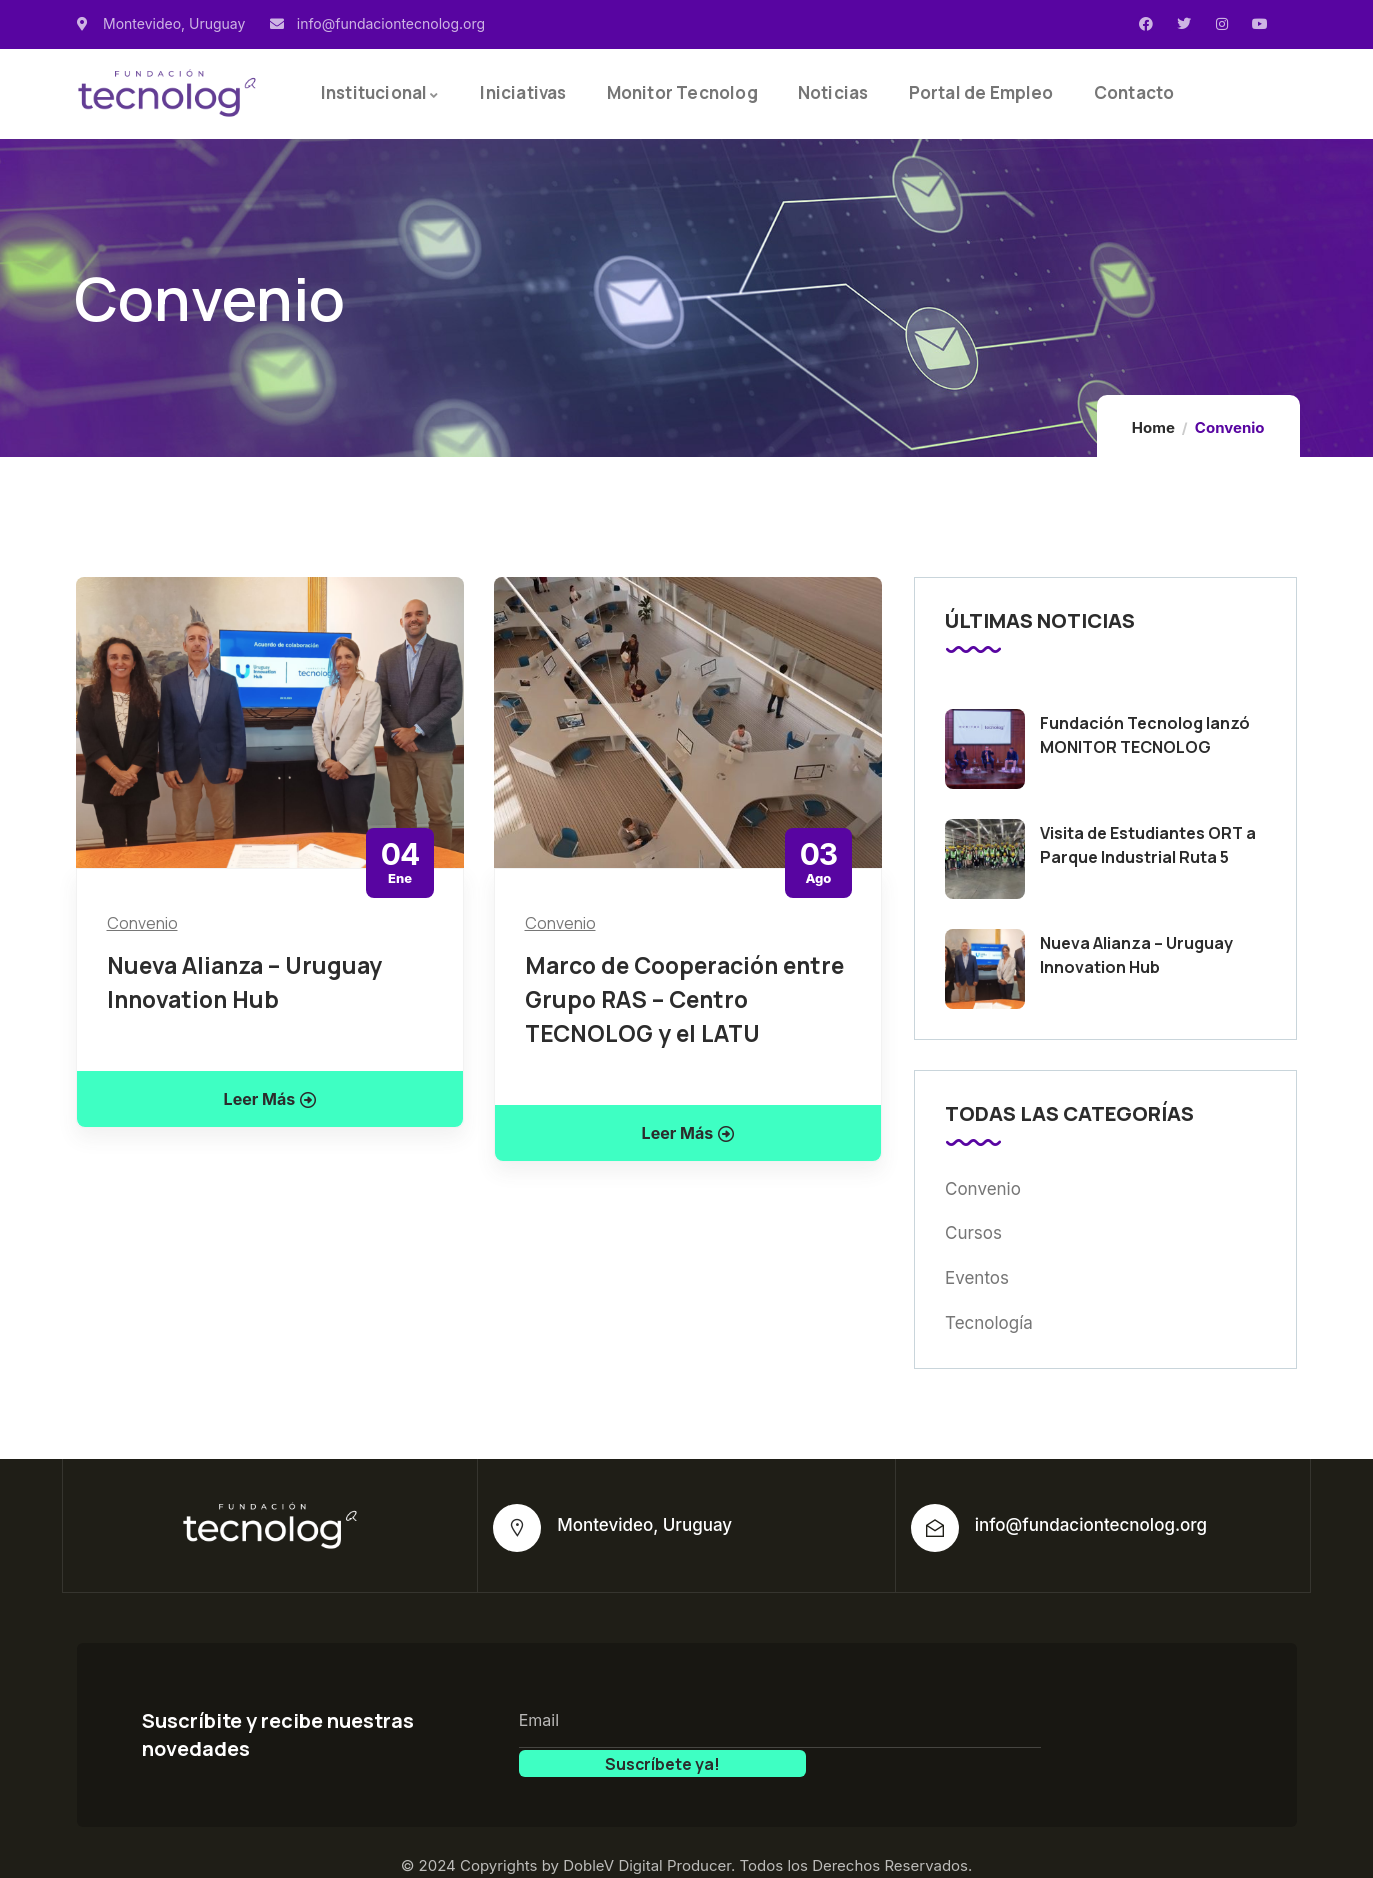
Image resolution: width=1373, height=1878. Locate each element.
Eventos (977, 1278)
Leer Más (270, 1099)
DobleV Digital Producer (647, 1837)
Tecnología (989, 1323)
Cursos (973, 1233)
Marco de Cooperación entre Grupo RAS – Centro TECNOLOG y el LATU (684, 999)
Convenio (142, 923)
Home (1153, 427)
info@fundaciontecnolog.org (1091, 1525)
